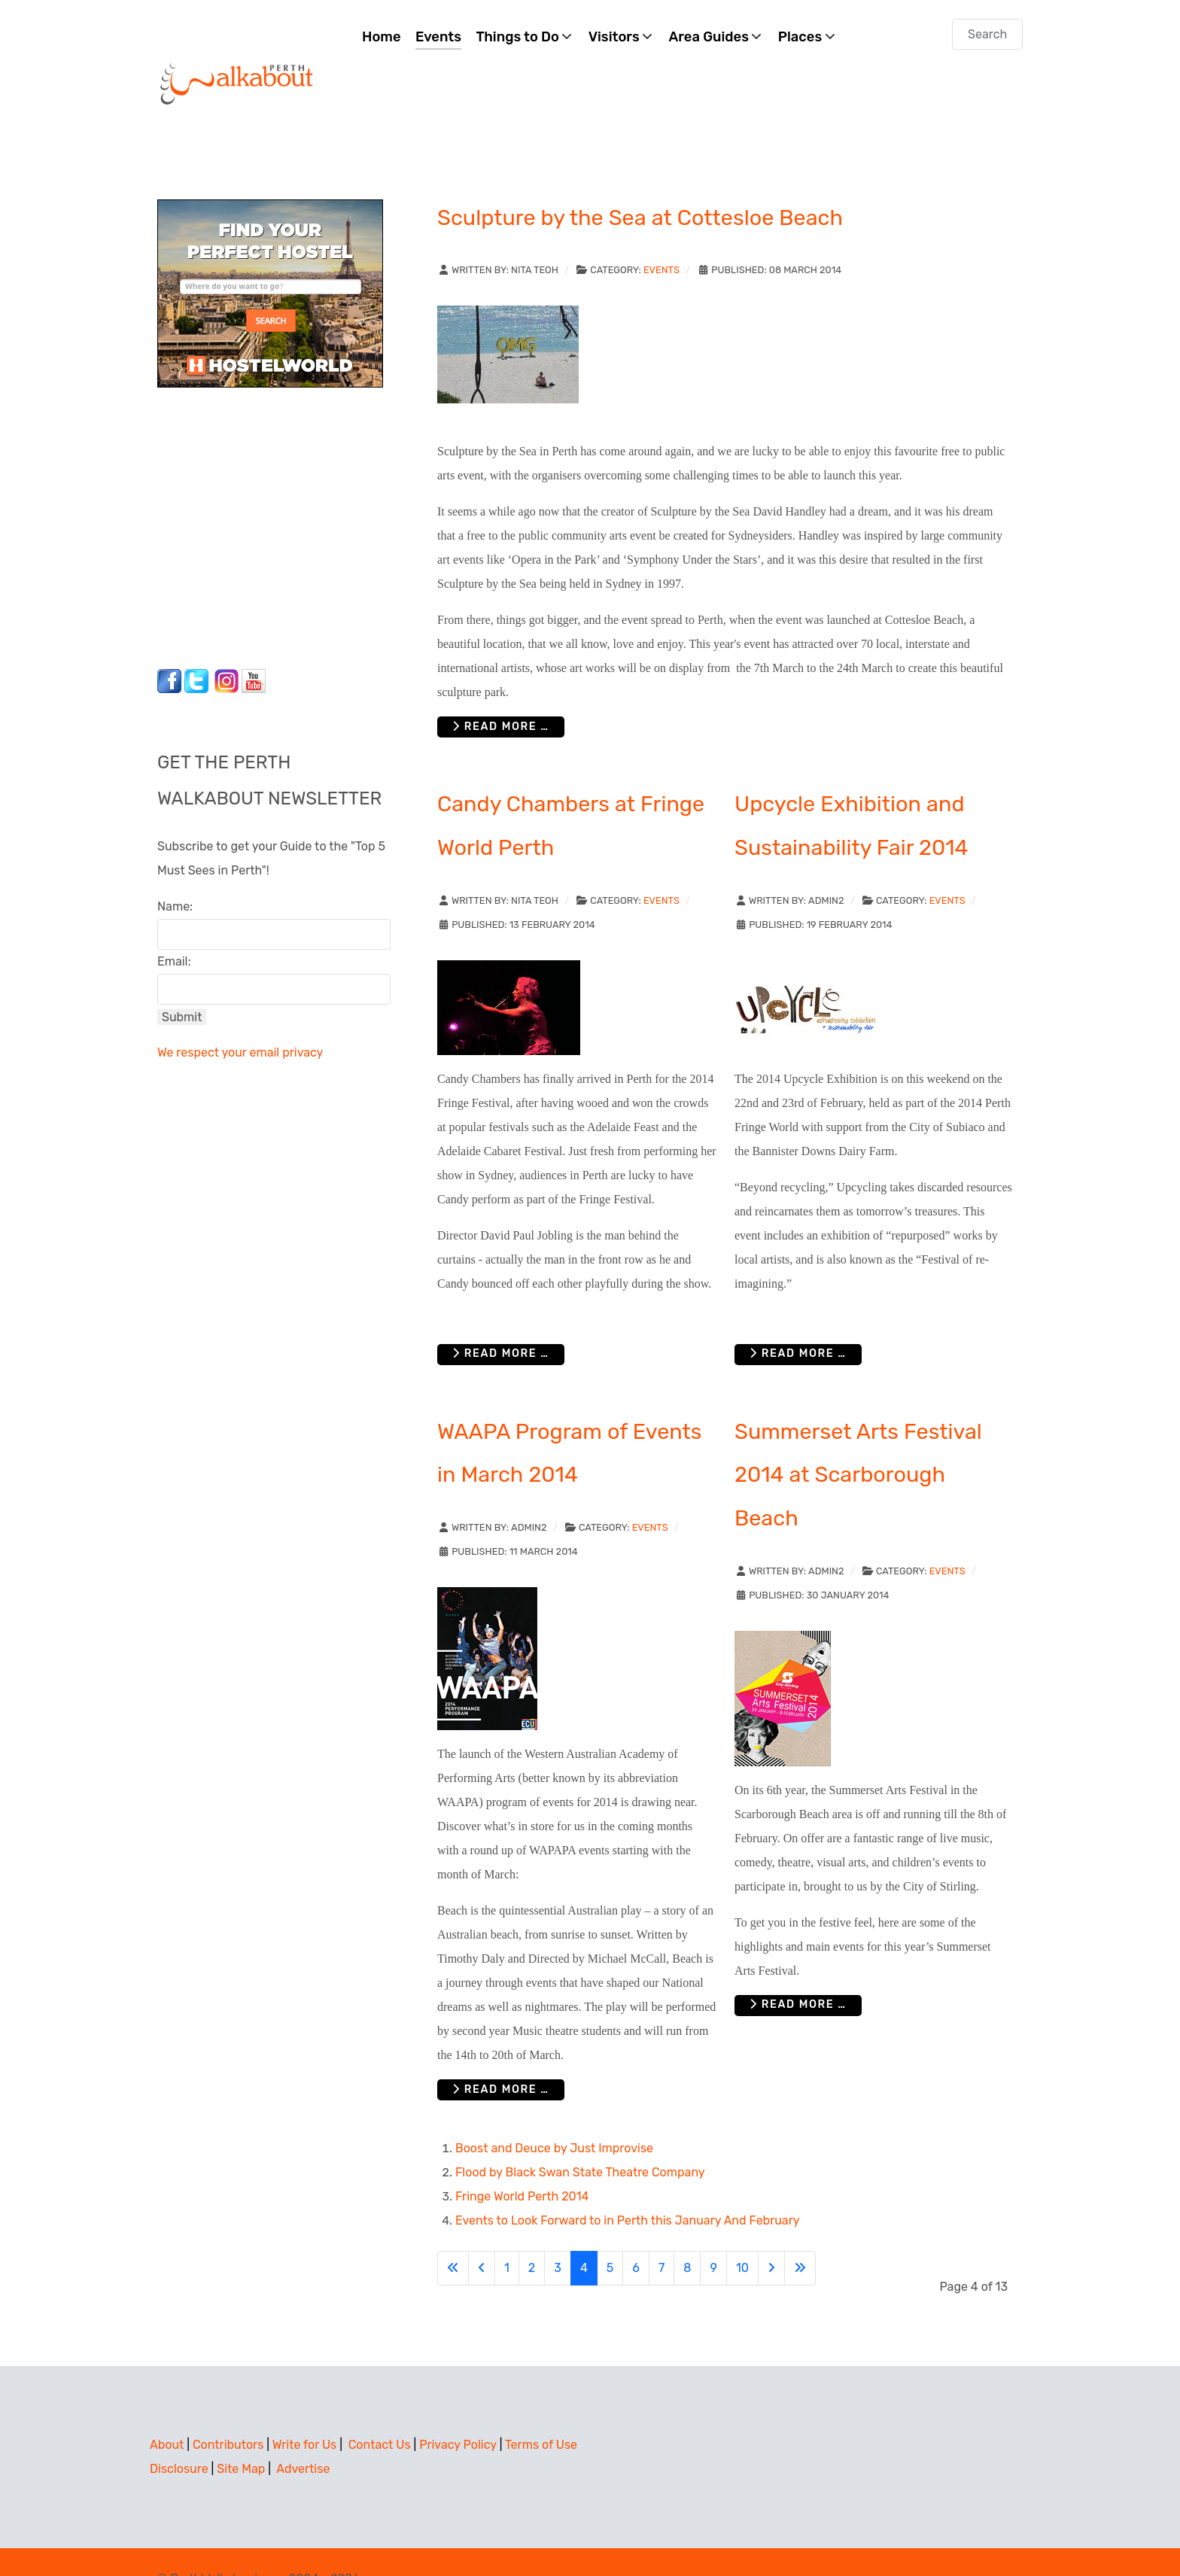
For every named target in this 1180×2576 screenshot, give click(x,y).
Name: (175, 872)
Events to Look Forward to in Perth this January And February (627, 2186)
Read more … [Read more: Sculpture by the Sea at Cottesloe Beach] (500, 692)
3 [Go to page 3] (557, 2234)
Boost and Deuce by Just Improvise (554, 2114)
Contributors (228, 2411)
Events (661, 236)
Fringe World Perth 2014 (521, 2162)
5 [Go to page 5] (610, 2234)
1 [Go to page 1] (506, 2234)
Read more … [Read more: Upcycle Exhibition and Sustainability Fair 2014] (798, 1320)
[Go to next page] (771, 2234)
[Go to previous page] (481, 2234)
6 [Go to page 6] (636, 2234)
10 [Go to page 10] (742, 2234)
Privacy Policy (458, 2411)
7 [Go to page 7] (661, 2234)
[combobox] (987, 34)
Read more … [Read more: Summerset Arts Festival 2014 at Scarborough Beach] (798, 1971)
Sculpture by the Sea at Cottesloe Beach (640, 183)
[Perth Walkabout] (237, 49)
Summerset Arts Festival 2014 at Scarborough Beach (858, 1441)
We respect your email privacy (240, 1018)
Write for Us (304, 2411)
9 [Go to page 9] (713, 2234)
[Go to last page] (800, 2234)
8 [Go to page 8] (687, 2234)
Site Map (241, 2435)
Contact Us (379, 2411)
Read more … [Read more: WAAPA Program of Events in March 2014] (500, 2055)
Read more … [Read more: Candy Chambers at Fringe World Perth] (500, 1320)
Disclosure (179, 2435)
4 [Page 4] (584, 2234)
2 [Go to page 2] (531, 2234)
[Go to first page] (453, 2234)
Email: (174, 927)
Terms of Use (541, 2411)
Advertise (303, 2435)
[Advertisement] (251, 490)
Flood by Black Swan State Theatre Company (580, 2138)
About (167, 2411)
